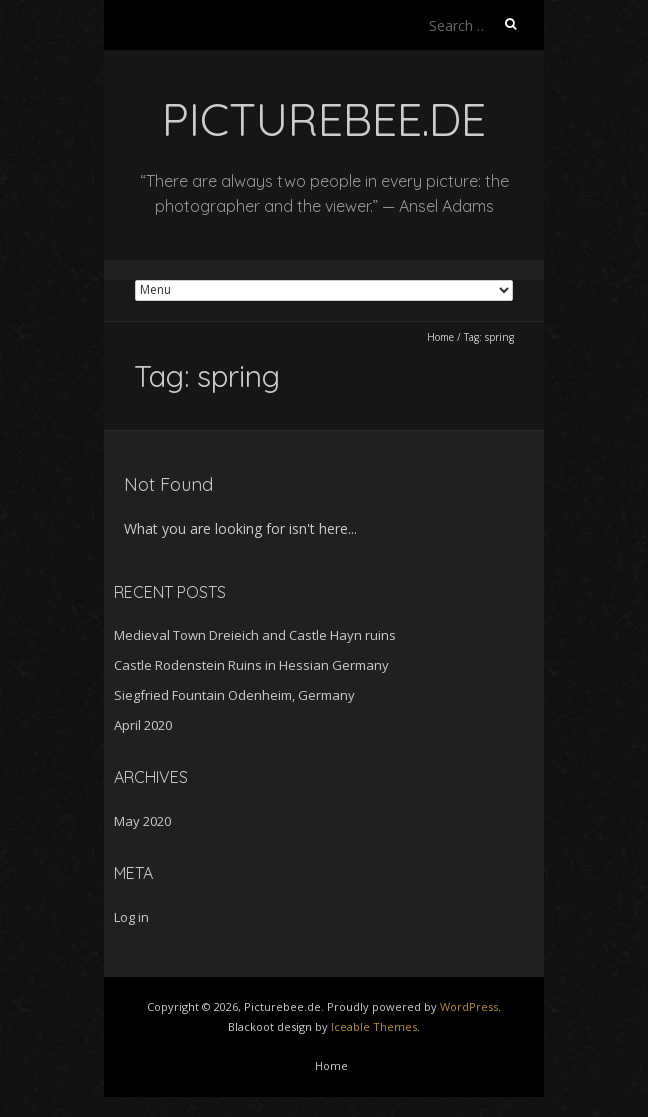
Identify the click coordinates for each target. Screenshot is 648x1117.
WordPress (469, 1006)
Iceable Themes (374, 1026)
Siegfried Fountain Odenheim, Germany (234, 695)
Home (440, 337)
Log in (131, 917)
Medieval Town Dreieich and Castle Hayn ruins (255, 635)
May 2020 (142, 821)
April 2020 (143, 725)
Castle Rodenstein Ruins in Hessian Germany (251, 665)
